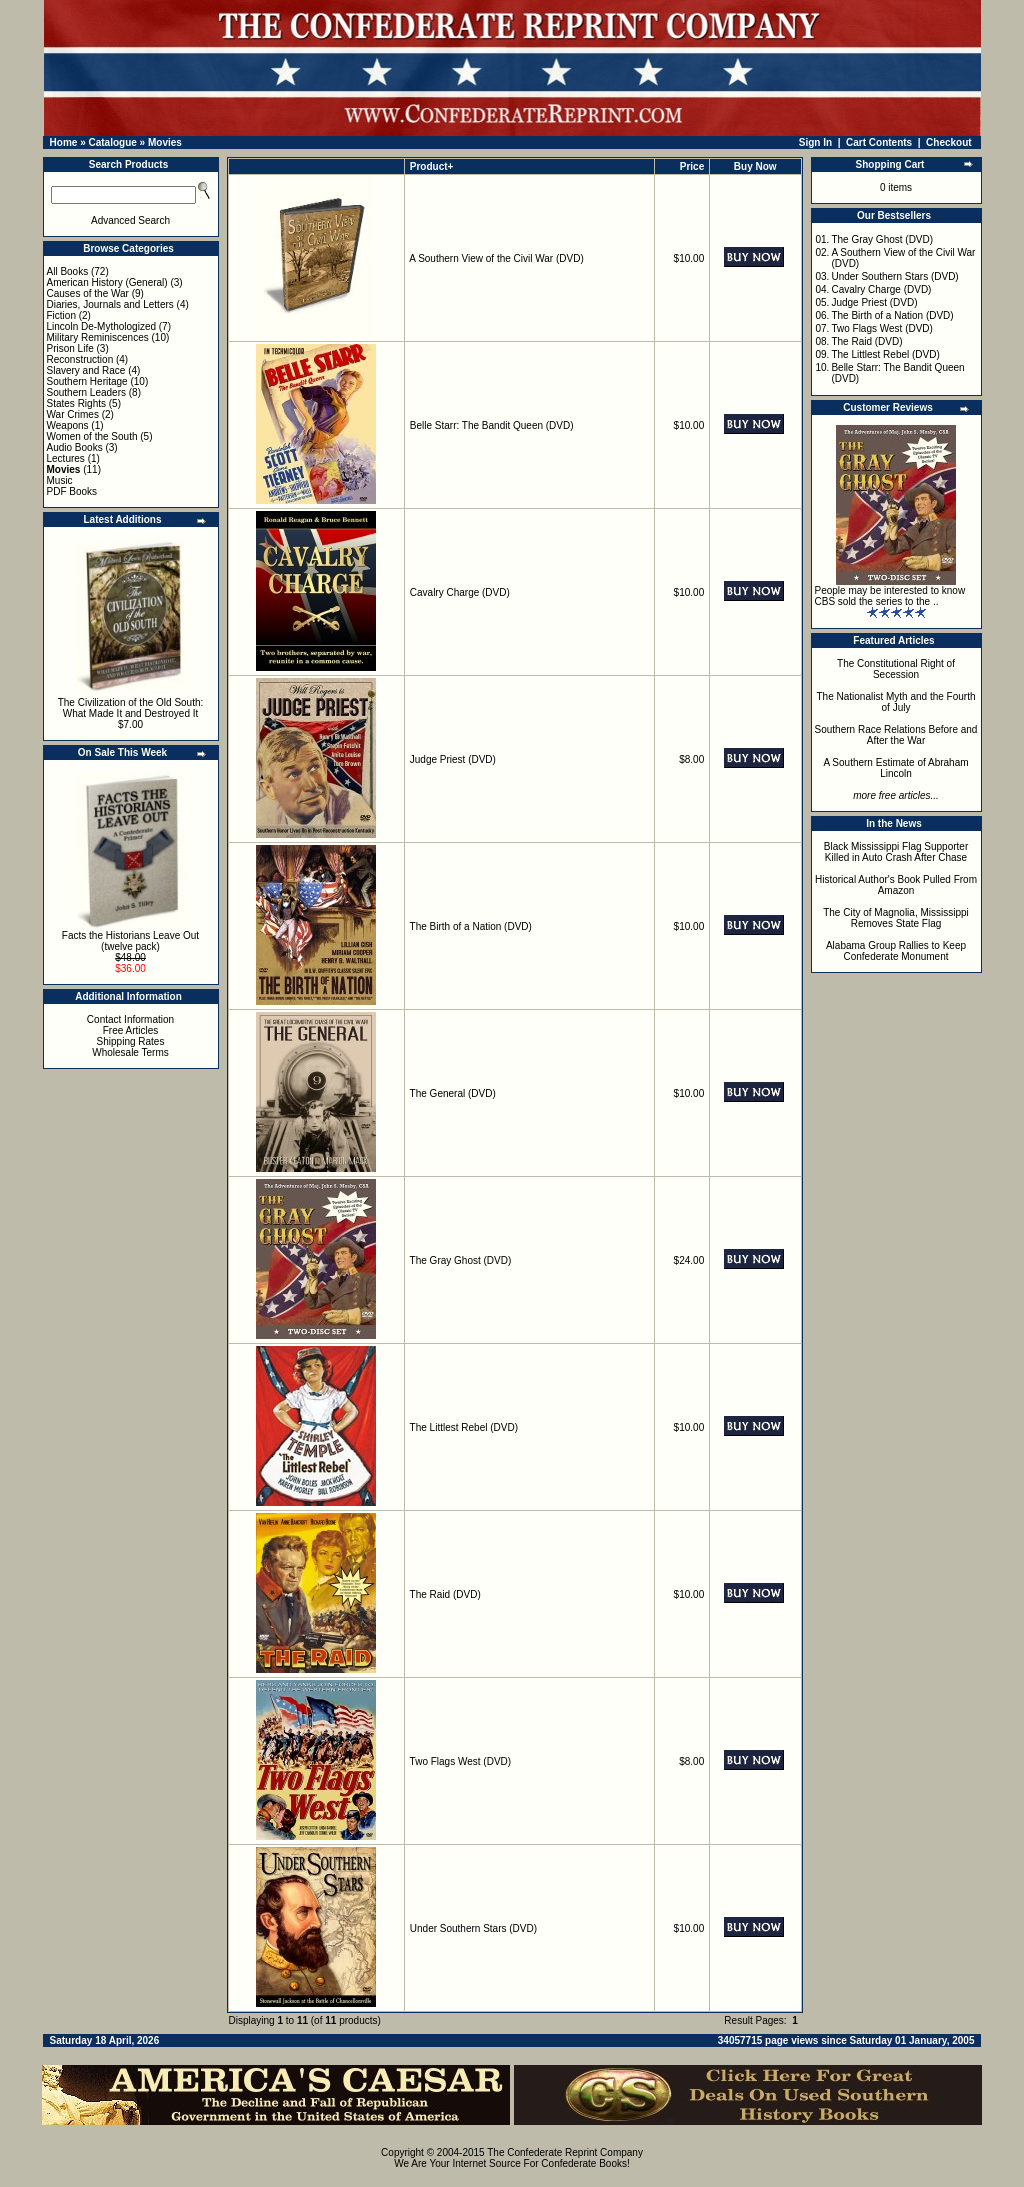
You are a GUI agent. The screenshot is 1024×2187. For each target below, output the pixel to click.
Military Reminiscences (98, 337)
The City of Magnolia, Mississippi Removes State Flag (896, 918)
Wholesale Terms (130, 1052)
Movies (165, 142)
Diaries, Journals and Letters (110, 304)
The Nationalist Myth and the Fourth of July (896, 702)
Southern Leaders (87, 392)
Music (60, 480)
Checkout (949, 142)
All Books (68, 271)
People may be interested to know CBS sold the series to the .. (890, 596)
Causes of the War (88, 293)
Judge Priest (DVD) (453, 759)
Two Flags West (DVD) (461, 1761)
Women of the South (92, 436)
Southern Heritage (87, 381)
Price (692, 166)
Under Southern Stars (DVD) (473, 1928)
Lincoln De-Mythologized (102, 326)
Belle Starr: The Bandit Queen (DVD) (492, 425)
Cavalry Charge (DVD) (460, 592)
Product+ (432, 166)
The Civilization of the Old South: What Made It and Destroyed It (131, 708)
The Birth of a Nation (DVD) (471, 926)
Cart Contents (879, 142)
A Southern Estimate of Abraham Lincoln (895, 768)
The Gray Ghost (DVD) (461, 1260)
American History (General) (107, 282)
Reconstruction (80, 359)
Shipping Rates (131, 1041)
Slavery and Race (86, 370)
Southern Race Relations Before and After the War (896, 735)
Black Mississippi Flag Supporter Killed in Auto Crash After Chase (896, 852)
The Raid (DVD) (445, 1594)
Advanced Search (130, 220)
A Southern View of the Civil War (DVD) (496, 258)
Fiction (61, 315)
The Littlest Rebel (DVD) (464, 1427)
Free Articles (131, 1030)
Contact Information (130, 1019)
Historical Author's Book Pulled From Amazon (896, 885)
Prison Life (70, 348)
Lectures (66, 458)
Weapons (68, 425)
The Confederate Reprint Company (565, 2152)
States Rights (76, 403)
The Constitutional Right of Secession (896, 669)
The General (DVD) (453, 1093)
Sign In (815, 142)
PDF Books (72, 491)
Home (64, 142)
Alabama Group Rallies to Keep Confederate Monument (896, 951)
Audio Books (75, 447)
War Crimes (73, 414)
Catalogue (112, 142)
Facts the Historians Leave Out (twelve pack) (130, 941)
